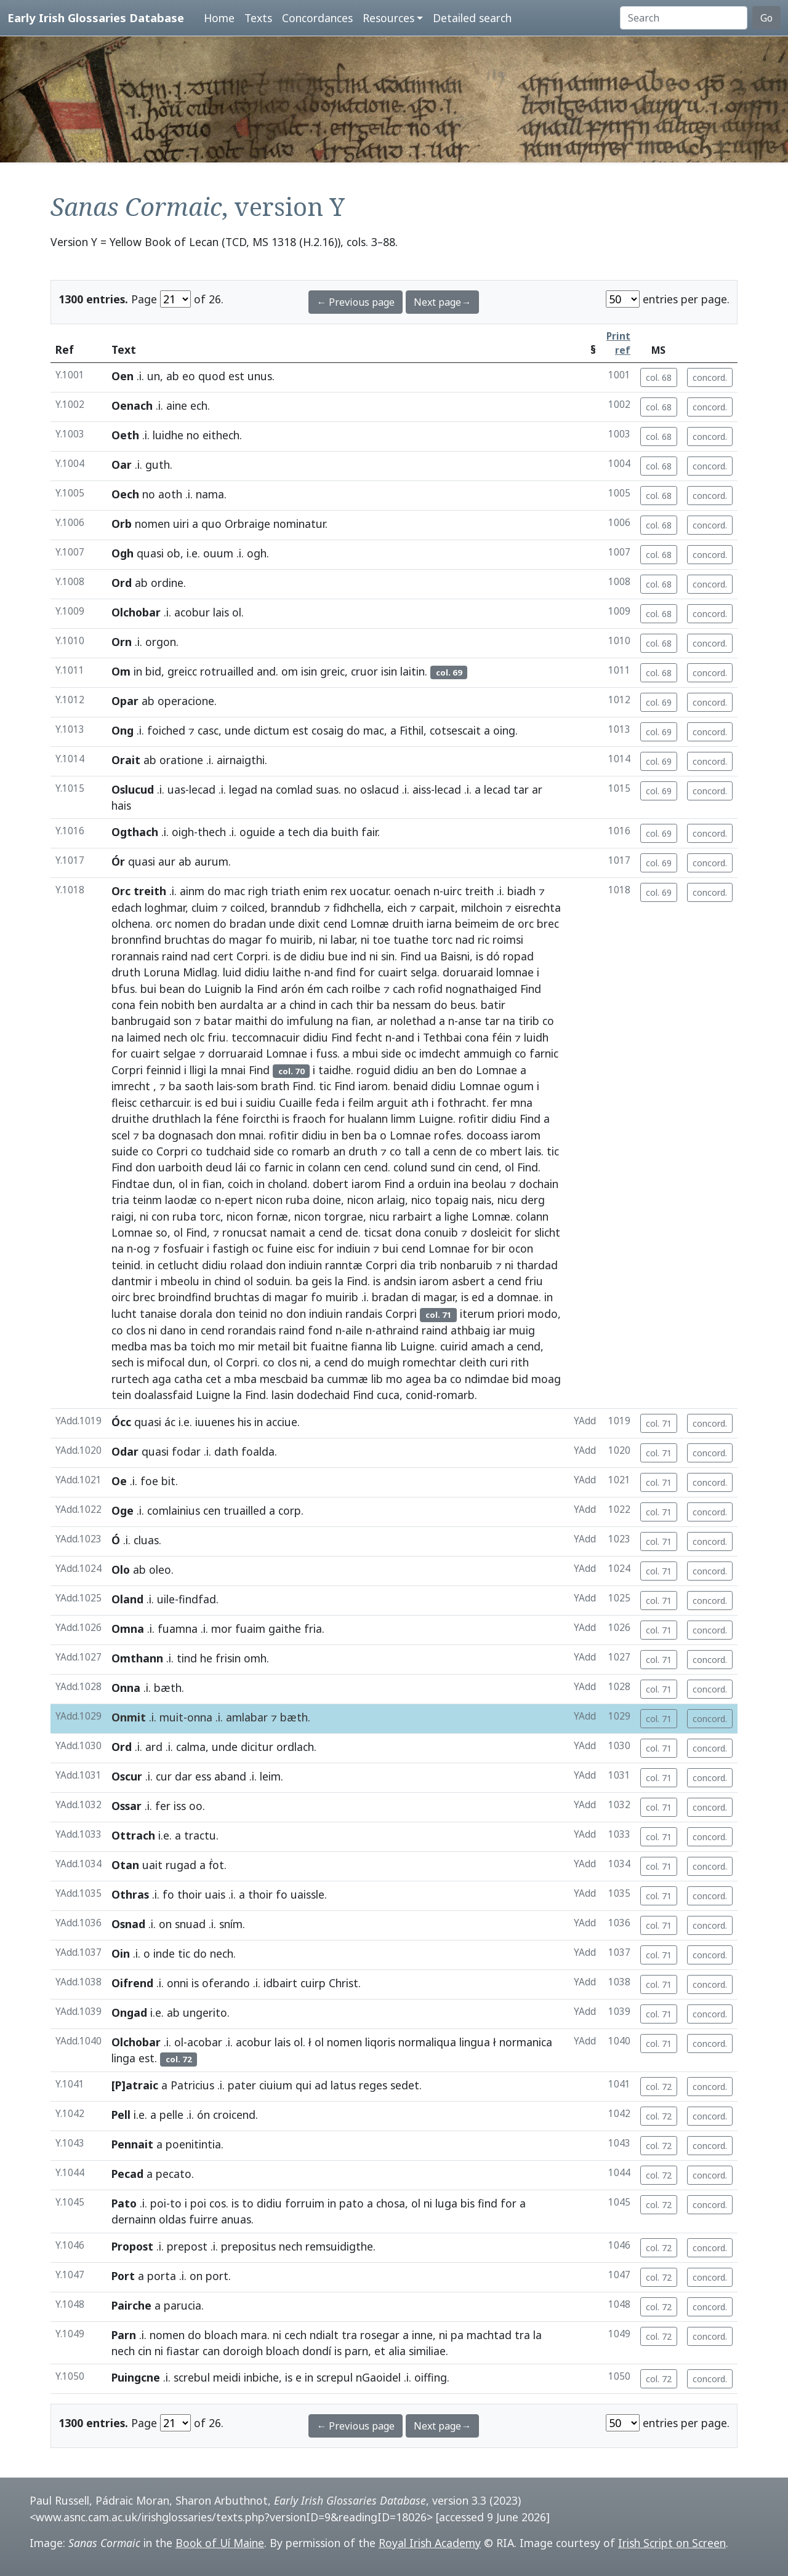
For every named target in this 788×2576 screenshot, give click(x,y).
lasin (282, 1394)
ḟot (216, 1864)
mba (245, 1378)
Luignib (223, 988)
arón (292, 988)
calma (191, 1746)
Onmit (128, 1717)
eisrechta (538, 907)
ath (419, 1102)
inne (422, 2334)
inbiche (261, 2377)
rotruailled (227, 671)
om (289, 671)
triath (285, 890)
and (266, 671)
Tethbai (442, 1037)
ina (461, 1183)
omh (255, 1658)
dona (408, 1232)
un (153, 376)
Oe (119, 1480)
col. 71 (659, 1423)
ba (383, 1004)
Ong (122, 730)
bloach (221, 2334)
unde (238, 730)
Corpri (252, 956)
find (346, 972)
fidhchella (357, 907)
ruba (298, 1199)
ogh (257, 553)
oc (410, 1053)
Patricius (192, 2085)
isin (309, 671)
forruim (304, 2203)
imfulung (310, 1020)
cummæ (347, 1378)
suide (125, 1151)
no (193, 435)
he (206, 1658)
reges (373, 2085)
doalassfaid (163, 1394)
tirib (528, 1020)
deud (219, 1167)
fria (313, 1628)
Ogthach (134, 831)
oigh (183, 831)
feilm (361, 1102)
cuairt (393, 972)
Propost (132, 2246)
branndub (296, 907)
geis (322, 1281)
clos (135, 1330)
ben (207, 1004)
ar (537, 789)
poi (158, 2203)
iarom (373, 1086)
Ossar (126, 1805)
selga (424, 972)
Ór (118, 861)
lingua (474, 2042)
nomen (152, 523)
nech (175, 1037)
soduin (273, 1281)
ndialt (324, 2334)
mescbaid (284, 1378)
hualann (368, 1118)
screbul (192, 2377)
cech (295, 2334)
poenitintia (193, 2144)
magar (245, 939)
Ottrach (133, 1835)
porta (161, 2275)
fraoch (309, 1118)
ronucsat (244, 1232)
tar (521, 789)
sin (388, 956)
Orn (121, 641)
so (161, 1232)
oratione (181, 759)
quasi (150, 553)
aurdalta (241, 1004)
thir (365, 1004)
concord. (710, 377)
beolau (489, 1183)
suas (327, 789)
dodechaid (323, 1394)
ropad (518, 956)
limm (403, 1118)
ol (236, 612)
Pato (124, 2203)
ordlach (295, 1746)
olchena (130, 923)
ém (315, 988)
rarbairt (412, 1216)
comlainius (173, 1510)
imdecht (439, 1053)
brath (275, 1086)
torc (442, 939)
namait (288, 1232)
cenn (444, 1151)
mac (373, 730)
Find (410, 956)
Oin (120, 1953)
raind (175, 956)
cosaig (328, 730)
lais (221, 612)
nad (465, 939)
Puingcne (135, 2377)
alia (397, 2350)
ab (172, 376)
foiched (166, 730)
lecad (202, 789)
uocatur (369, 890)
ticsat (378, 1232)
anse (469, 1020)
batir (493, 1004)
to (176, 2203)
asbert (468, 1281)
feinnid (163, 1070)
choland (287, 1183)
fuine (280, 1248)
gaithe (284, 1628)
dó (493, 956)
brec (548, 923)
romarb (311, 1151)
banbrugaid (141, 1020)
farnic (543, 1053)
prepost (187, 2246)
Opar (125, 700)
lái (240, 1167)
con (160, 1216)
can (211, 2350)
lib (391, 1346)
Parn (123, 2334)
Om (121, 671)
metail (274, 1346)
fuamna (178, 1628)
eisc (305, 1248)
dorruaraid (235, 1053)
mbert (506, 1151)
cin (465, 1167)
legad (243, 789)
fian (361, 1020)
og (143, 1248)
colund (410, 1167)
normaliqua (427, 2042)
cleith (472, 1362)
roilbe (366, 988)
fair (369, 831)
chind (302, 1004)
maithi (251, 1020)
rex (339, 890)
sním (231, 1923)
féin (502, 1037)
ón (203, 2114)
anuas (236, 2219)
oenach (412, 890)
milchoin (481, 907)
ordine (167, 582)
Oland (127, 1599)
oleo (160, 1569)
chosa (390, 2203)
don (226, 1135)
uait (152, 1864)
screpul (334, 2377)
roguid (373, 1070)
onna (199, 1717)
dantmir (131, 1281)
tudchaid (228, 1151)
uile (166, 1599)
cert (223, 956)
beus (463, 1004)
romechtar (429, 1362)
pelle (171, 2114)
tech (298, 831)
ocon (521, 1248)
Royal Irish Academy (430, 2542)
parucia (182, 2305)
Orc (121, 890)
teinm (147, 1199)
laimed (144, 1037)
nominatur (299, 523)
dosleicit (491, 1232)
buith (344, 831)
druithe (130, 1118)
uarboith (180, 1167)
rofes (447, 1135)
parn (356, 2350)
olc (197, 1037)
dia (320, 831)
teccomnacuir (265, 1037)
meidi (227, 2377)
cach (337, 988)
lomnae (515, 972)
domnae (518, 1297)
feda (327, 1102)
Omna (127, 1628)
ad (321, 2085)
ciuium (275, 2085)
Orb (121, 523)
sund (442, 1167)
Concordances (317, 17)
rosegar (380, 2334)
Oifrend (132, 1983)
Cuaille (295, 1102)
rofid (430, 988)
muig (522, 1330)
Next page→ (442, 302)
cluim (204, 907)
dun (162, 1183)
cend (335, 923)
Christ (343, 1983)
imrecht (130, 1086)
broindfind (184, 1297)
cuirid (454, 1346)
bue (338, 956)
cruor (364, 671)
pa (457, 2334)
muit (171, 1717)
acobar (204, 2042)
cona (123, 1004)
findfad (197, 1599)
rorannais (135, 956)
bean (172, 988)
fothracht (461, 1102)
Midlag (200, 972)
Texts (258, 17)
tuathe (410, 939)
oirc (120, 1297)
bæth (168, 1687)
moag (546, 1378)
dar (183, 1776)
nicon (269, 1199)
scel (120, 1135)
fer (499, 1102)
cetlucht (178, 1265)
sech (122, 1362)
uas (176, 789)
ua (430, 956)
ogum (519, 1086)
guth (157, 464)
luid (232, 972)
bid (153, 671)
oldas (172, 2219)
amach (487, 1346)
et (379, 2350)
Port (123, 2275)
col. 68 (659, 377)
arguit (392, 1102)
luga (446, 2203)
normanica (525, 2042)
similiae (427, 2350)
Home (219, 17)
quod (211, 376)
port (217, 2275)
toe (381, 939)
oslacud (379, 789)
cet (214, 1378)
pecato (173, 2173)
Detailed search (472, 17)
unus (259, 376)
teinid (125, 1265)
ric (483, 939)
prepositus (248, 2246)
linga (123, 2058)
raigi (122, 1216)
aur (166, 861)
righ (258, 890)
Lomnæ (369, 923)
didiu (312, 956)
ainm (192, 890)
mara (254, 2334)
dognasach (185, 1135)
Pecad (127, 2173)
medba (129, 1346)
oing (504, 730)
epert (239, 1199)
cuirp (313, 1983)
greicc (182, 671)
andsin (400, 1281)
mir (246, 1346)
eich (397, 907)
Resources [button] (388, 17)
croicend (234, 2114)
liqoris (380, 2042)
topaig (451, 1199)
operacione (186, 700)
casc (208, 730)
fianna (366, 1346)
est (236, 376)
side (391, 1053)
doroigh (243, 2350)
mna (521, 1102)
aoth (170, 494)
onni (177, 1983)
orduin (434, 1183)
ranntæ (344, 1265)
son (182, 1020)
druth (125, 972)
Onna (125, 1687)
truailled (244, 1510)
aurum (211, 861)
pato (351, 2203)
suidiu (261, 1102)
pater (242, 2085)
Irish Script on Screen (672, 2542)
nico (421, 1199)
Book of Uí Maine (219, 2542)
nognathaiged (481, 988)
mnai (233, 1070)
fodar (186, 1451)
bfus (123, 988)
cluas (146, 1540)
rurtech (130, 1378)
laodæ (181, 1199)
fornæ (272, 1216)
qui (304, 2085)
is (277, 956)
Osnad (128, 1923)
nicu (507, 1199)
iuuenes (215, 1421)
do (353, 730)
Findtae (130, 1183)
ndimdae (487, 1378)
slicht (547, 1232)
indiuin (353, 1248)
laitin (412, 671)
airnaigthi (241, 759)
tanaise (158, 1313)
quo (211, 523)
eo (188, 376)
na (266, 789)
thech (212, 831)
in (138, 671)
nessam (412, 1004)
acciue (281, 1421)
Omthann (137, 1658)
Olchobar (136, 612)
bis (467, 2203)
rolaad (246, 1265)
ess (203, 1776)
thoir (189, 1894)
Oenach (132, 405)
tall (412, 1151)
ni (323, 939)
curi (498, 1362)
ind (358, 956)
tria (120, 1199)
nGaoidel (378, 2377)
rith (520, 1362)
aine (176, 405)
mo (227, 1346)
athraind (397, 1330)
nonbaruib (466, 1265)
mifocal (166, 1362)
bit (300, 1346)
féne (227, 1118)
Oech (125, 494)
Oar (121, 464)
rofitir (473, 1118)
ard (154, 1746)
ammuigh (488, 1053)
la (249, 988)
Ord (121, 582)
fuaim (250, 1628)
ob (173, 553)
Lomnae (286, 1053)
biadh (521, 890)
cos (217, 2203)
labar (343, 939)
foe (149, 1480)
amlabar (247, 1717)
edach (126, 907)
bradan (248, 923)
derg (533, 1199)
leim (270, 1776)
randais (363, 1313)
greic (332, 671)
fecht (368, 1037)
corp (289, 1510)
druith (408, 923)
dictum (271, 730)
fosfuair (183, 1248)
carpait (437, 907)
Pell (121, 2114)
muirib (296, 939)
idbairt (280, 1983)
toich (202, 1346)
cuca (388, 1394)
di (266, 1297)
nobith (178, 1004)
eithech (221, 435)
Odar (125, 1451)
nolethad (413, 1020)
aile (354, 1330)
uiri (181, 523)
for (367, 972)
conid (419, 1394)
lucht (124, 1313)
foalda (258, 1451)
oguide (257, 831)
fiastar (182, 2350)
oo (196, 1805)
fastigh (230, 1248)
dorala (196, 1313)
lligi (198, 1070)
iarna (439, 923)
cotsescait (455, 730)
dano (173, 1330)
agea (418, 1378)
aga (161, 1378)
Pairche (131, 2305)
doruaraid (468, 972)
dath (226, 1451)
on (165, 1923)
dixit (309, 923)
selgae (179, 1053)
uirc (452, 890)
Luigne (436, 1118)
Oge (122, 1510)
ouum (218, 553)
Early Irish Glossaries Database (95, 17)
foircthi (260, 1118)
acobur (192, 612)
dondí (316, 2350)
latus (343, 2085)
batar (218, 1020)
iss (180, 1805)
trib (428, 1265)
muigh (384, 1362)
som (247, 1086)
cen (352, 1167)
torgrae (343, 1216)
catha (188, 1378)
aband (230, 1776)
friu (216, 1037)
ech (198, 405)
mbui (365, 1053)
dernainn (133, 2219)
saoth (199, 1086)
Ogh (122, 553)
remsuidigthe (339, 2246)
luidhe (168, 435)
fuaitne (329, 1346)
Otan (125, 1864)
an (428, 1070)
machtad (489, 2334)
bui (148, 988)
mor (221, 1628)
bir (498, 1248)
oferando (226, 1983)
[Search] (683, 18)
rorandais (252, 1330)
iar (499, 1330)
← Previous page (355, 302)
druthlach (176, 1118)
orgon (160, 641)
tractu (200, 1835)
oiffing (430, 2377)
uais (215, 1894)
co (548, 1020)
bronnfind (136, 939)
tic (325, 1086)
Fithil (412, 730)
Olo (120, 1569)
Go (766, 18)
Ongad (129, 2012)
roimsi (507, 939)
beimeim (477, 923)
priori (511, 1313)
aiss (421, 789)
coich (240, 1183)
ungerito (205, 2012)
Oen (122, 376)
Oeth (125, 435)
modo (543, 1313)
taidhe (334, 1070)
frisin (228, 1658)
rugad (181, 1864)
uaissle (307, 1894)
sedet (404, 2085)
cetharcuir (164, 1102)
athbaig (470, 1330)
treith (150, 890)
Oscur (126, 1776)
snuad (190, 1923)
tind (187, 1658)
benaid (410, 1086)
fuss (326, 1053)
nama (210, 494)
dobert (330, 1183)
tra (349, 2334)
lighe (456, 1216)
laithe (287, 972)
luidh (536, 1037)
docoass (487, 1135)
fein (148, 1004)
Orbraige (247, 523)
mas (160, 1346)
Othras (130, 1894)
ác (169, 1421)
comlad (294, 789)
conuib (441, 1232)
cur (164, 1776)
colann (324, 1167)
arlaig (391, 1199)
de (508, 923)
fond (320, 1330)
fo (271, 939)
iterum (477, 1313)
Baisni (455, 956)
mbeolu (180, 1281)
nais (481, 1199)
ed (211, 1102)
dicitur (257, 1746)
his (244, 1421)
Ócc (121, 1421)
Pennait (132, 2144)
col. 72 (659, 2086)
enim (315, 890)
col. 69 (659, 702)
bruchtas (186, 939)
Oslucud (132, 789)
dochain (538, 1183)
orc (164, 923)
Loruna (161, 972)
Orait (125, 759)
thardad (537, 1265)
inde (164, 1953)
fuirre (203, 2219)
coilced (247, 907)
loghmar (165, 907)
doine (327, 1199)
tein (121, 1394)
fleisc (124, 1102)
